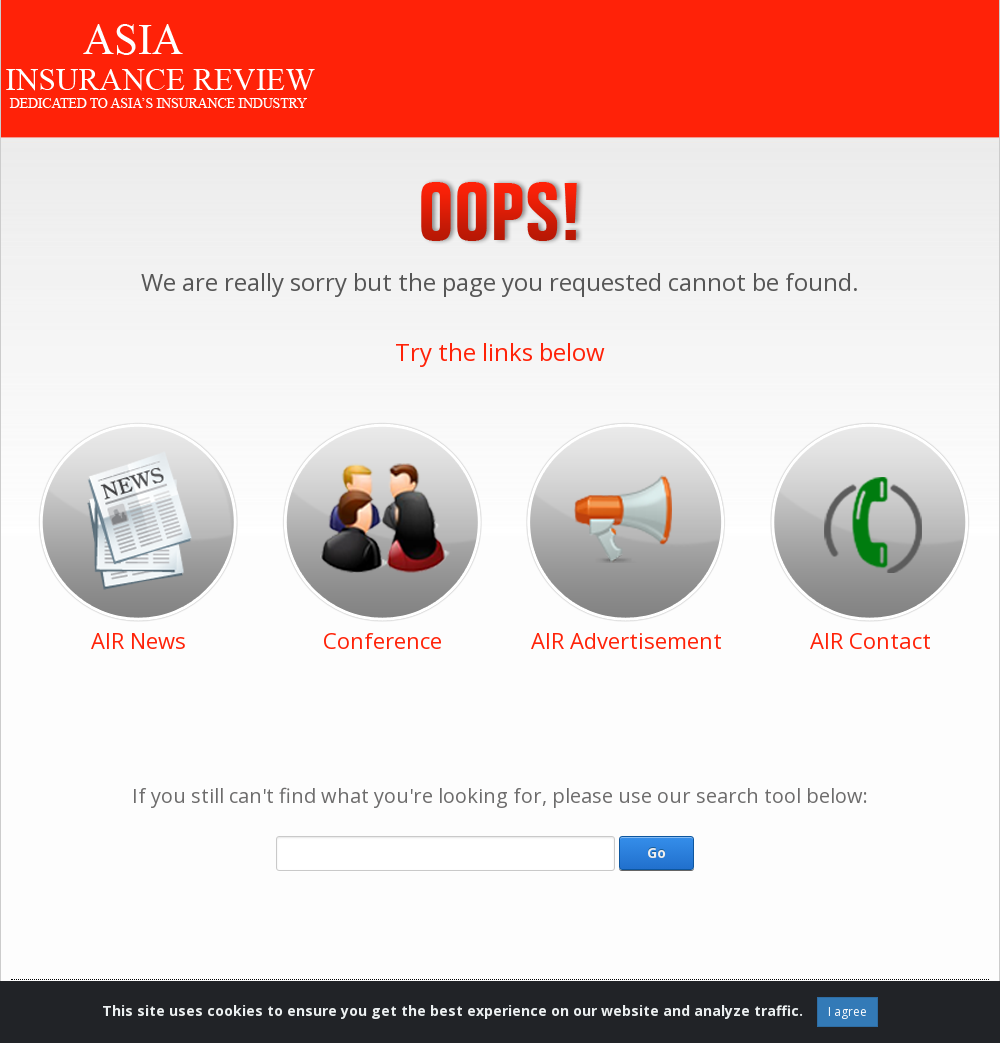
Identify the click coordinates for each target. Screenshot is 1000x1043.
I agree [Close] (847, 1011)
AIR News (138, 640)
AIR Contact (870, 640)
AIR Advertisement (626, 640)
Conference (382, 640)
